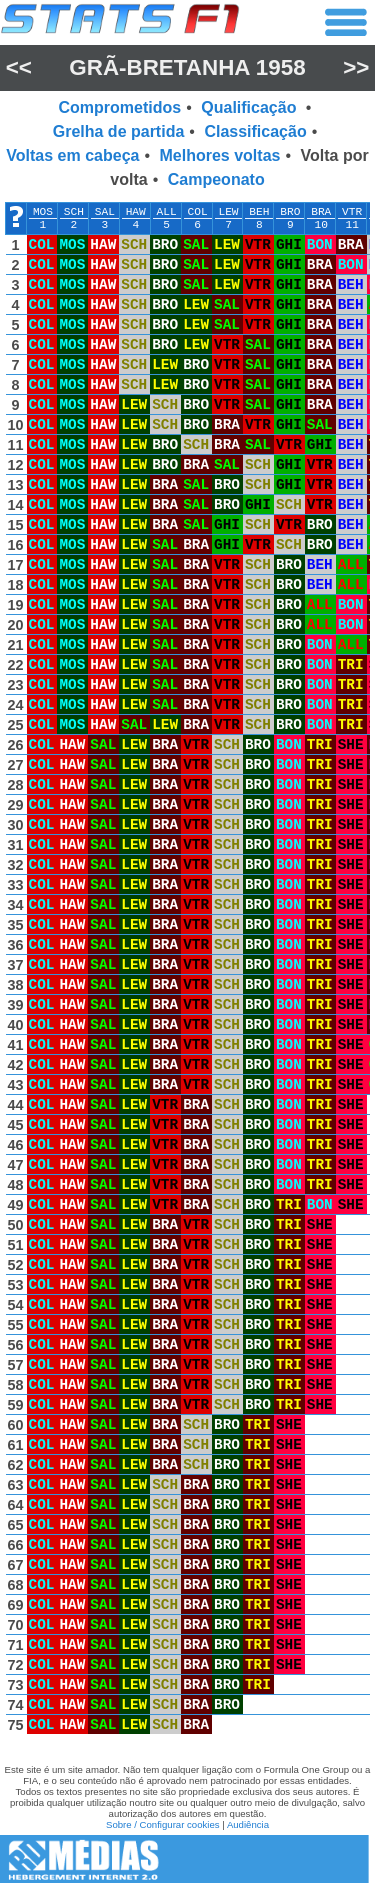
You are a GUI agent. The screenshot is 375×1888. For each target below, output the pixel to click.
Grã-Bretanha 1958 (187, 67)
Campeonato (216, 179)
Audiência (248, 1824)
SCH (74, 212)
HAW (136, 212)
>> (356, 67)
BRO (290, 212)
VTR (352, 212)
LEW (228, 212)
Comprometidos (120, 107)
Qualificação (251, 107)
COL (198, 212)
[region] (187, 973)
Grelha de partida (119, 131)
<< (19, 67)
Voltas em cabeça (72, 155)
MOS (43, 212)
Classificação (255, 131)
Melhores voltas (220, 155)
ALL (167, 212)
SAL (105, 212)
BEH (259, 212)
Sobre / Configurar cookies (163, 1824)
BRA (321, 212)
